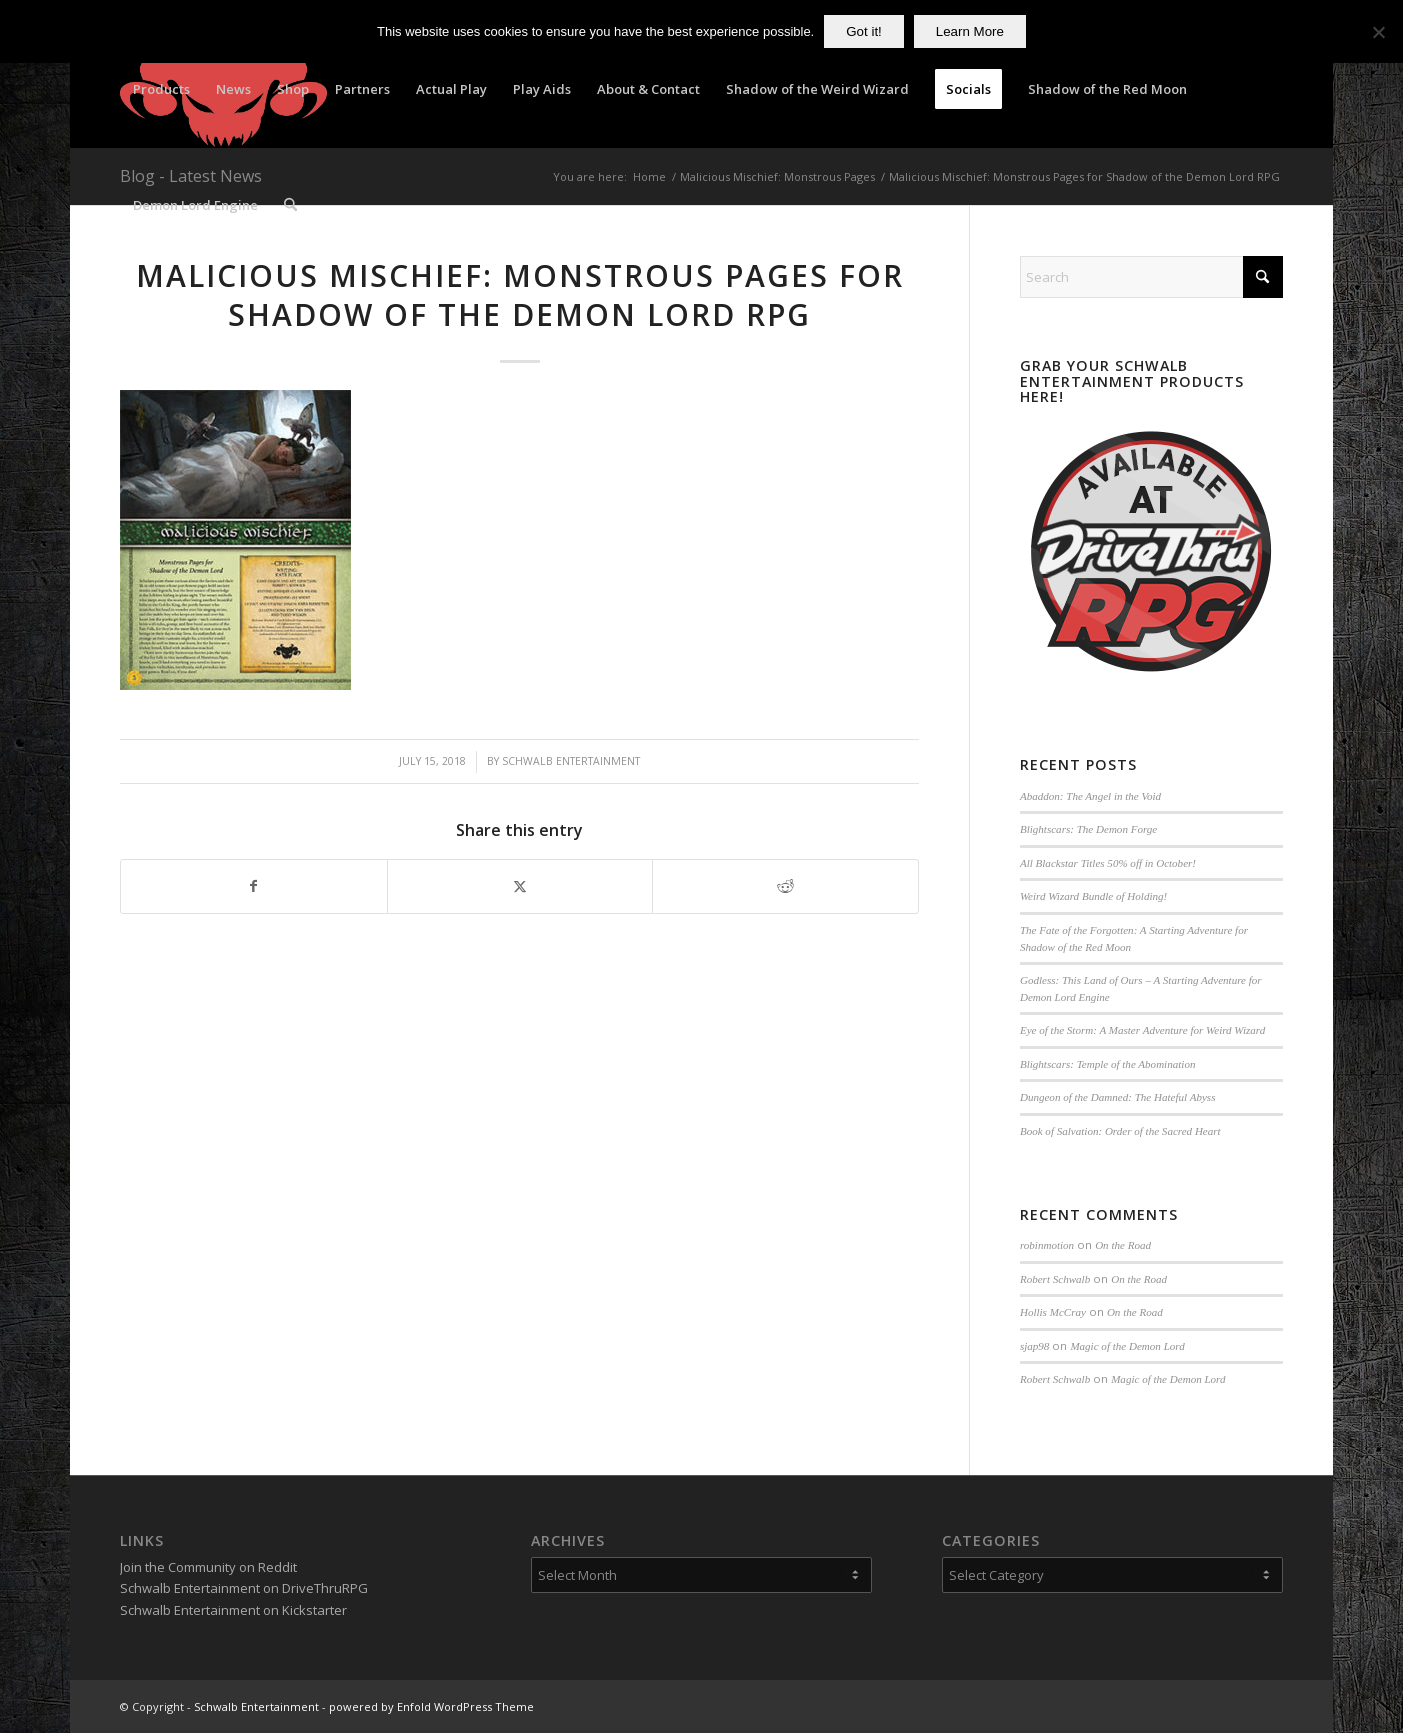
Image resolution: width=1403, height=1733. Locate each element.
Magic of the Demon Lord (1127, 1346)
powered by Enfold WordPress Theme (431, 1706)
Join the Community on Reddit (208, 1567)
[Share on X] (520, 886)
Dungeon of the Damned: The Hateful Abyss (1118, 1097)
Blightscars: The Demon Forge (1088, 829)
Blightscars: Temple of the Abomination (1108, 1064)
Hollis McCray (1053, 1312)
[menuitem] (161, 89)
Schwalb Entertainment (571, 761)
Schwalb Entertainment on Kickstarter (233, 1610)
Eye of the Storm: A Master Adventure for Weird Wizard (1142, 1030)
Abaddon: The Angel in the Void (1090, 796)
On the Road (1123, 1245)
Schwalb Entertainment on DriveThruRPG (244, 1588)
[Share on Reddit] (785, 886)
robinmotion (1047, 1245)
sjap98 (1034, 1346)
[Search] (290, 205)
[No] (1378, 32)
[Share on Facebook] (254, 886)
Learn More (970, 31)
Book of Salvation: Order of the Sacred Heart (1120, 1131)
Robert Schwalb (1055, 1279)
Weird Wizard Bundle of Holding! (1093, 896)
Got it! (864, 31)
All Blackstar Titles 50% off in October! (1108, 863)
